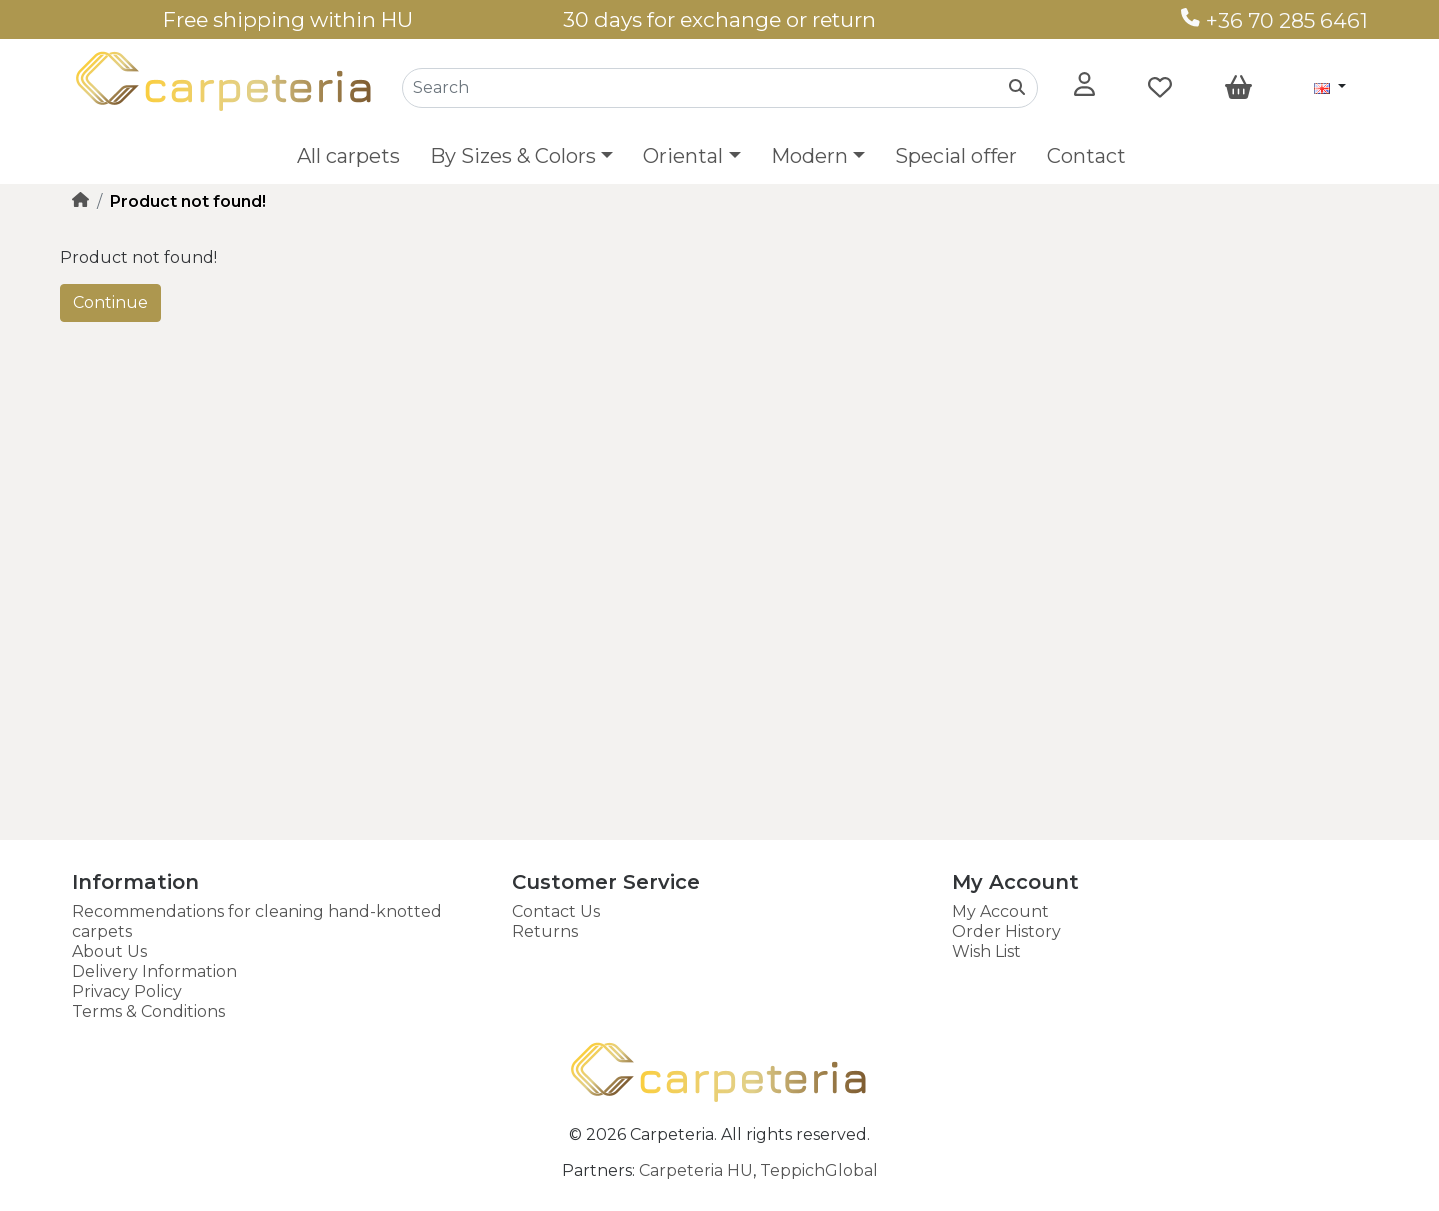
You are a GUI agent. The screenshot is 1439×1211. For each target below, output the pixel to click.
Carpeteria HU (696, 1170)
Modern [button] (809, 156)
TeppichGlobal (819, 1170)
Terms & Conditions (148, 1011)
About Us (109, 951)
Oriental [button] (683, 156)
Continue (110, 302)
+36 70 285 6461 (1274, 20)
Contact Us (556, 911)
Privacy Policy (127, 991)
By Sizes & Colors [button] (513, 156)
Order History (1006, 931)
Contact (1086, 156)
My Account (1000, 911)
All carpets (348, 156)
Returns (545, 931)
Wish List (986, 951)
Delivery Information (154, 971)
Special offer (956, 156)
